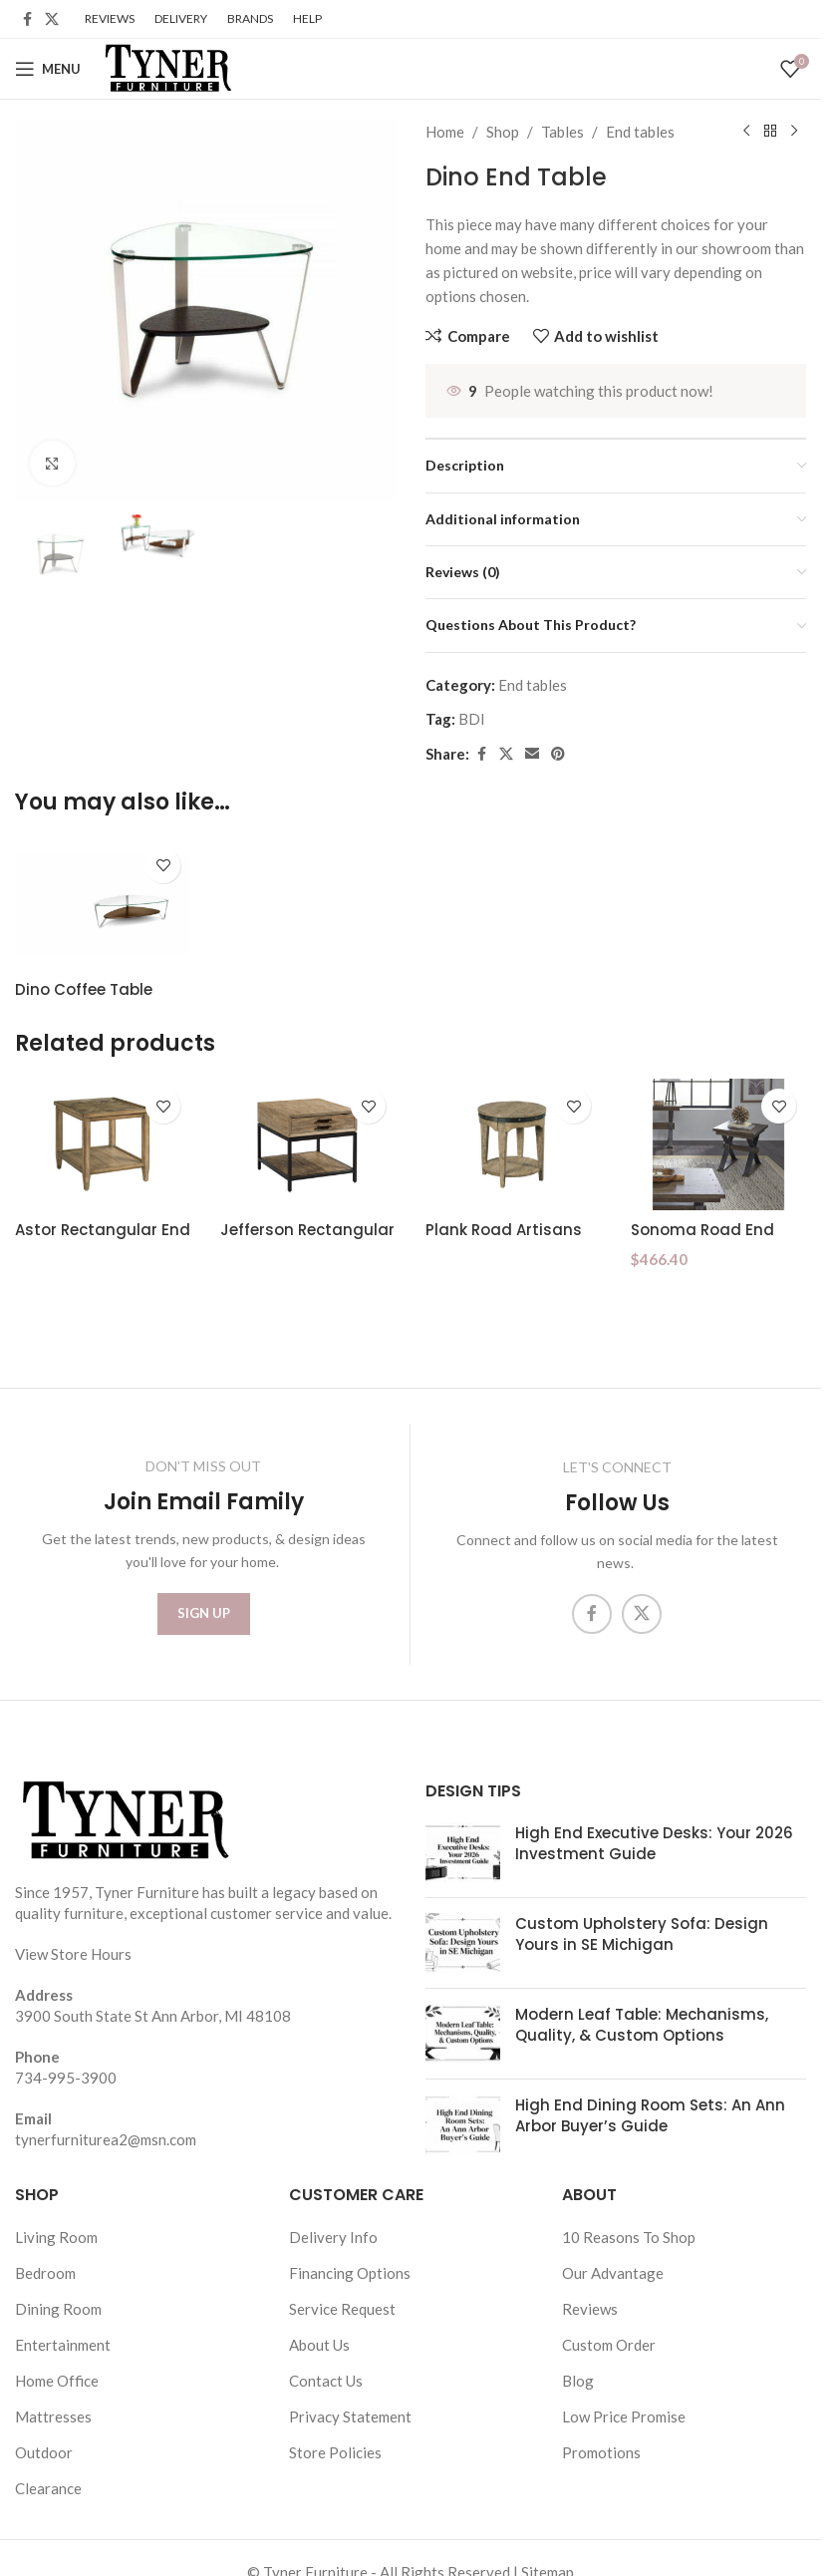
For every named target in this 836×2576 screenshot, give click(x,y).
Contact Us (326, 2381)
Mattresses (53, 2416)
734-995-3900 (66, 2078)
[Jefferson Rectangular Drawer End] (308, 1144)
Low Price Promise (624, 2416)
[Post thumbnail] (462, 1852)
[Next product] (794, 132)
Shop (502, 132)
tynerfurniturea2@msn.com (105, 2139)
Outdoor (44, 2452)
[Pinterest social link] (558, 754)
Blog (578, 2381)
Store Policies (335, 2452)
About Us (319, 2345)
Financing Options (350, 2273)
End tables (640, 132)
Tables (562, 132)
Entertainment (63, 2345)
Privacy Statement (350, 2416)
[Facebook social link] (27, 19)
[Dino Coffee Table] (102, 904)
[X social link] (52, 19)
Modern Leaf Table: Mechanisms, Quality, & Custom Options (641, 2025)
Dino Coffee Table (83, 989)
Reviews (590, 2309)
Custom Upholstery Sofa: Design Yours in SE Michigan (641, 1934)
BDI (471, 719)
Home (444, 132)
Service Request (342, 2309)
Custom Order (609, 2345)
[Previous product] (746, 132)
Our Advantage (613, 2273)
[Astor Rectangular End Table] (102, 1144)
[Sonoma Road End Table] (718, 1144)
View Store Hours (73, 1954)
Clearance (48, 2488)
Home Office (57, 2381)
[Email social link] (532, 754)
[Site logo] (166, 67)
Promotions (601, 2452)
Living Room (56, 2237)
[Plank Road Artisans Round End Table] (513, 1144)
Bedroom (45, 2273)
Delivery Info (333, 2237)
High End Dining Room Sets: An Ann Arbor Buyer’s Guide (650, 2115)
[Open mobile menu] (48, 69)
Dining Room (58, 2309)
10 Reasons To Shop (629, 2237)
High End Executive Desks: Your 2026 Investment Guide (654, 1843)
